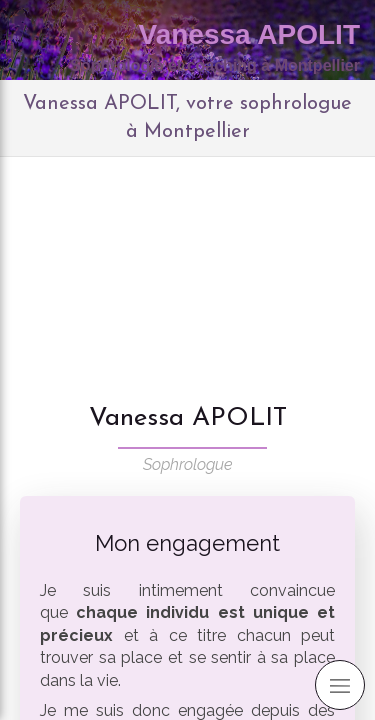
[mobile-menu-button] (340, 685)
